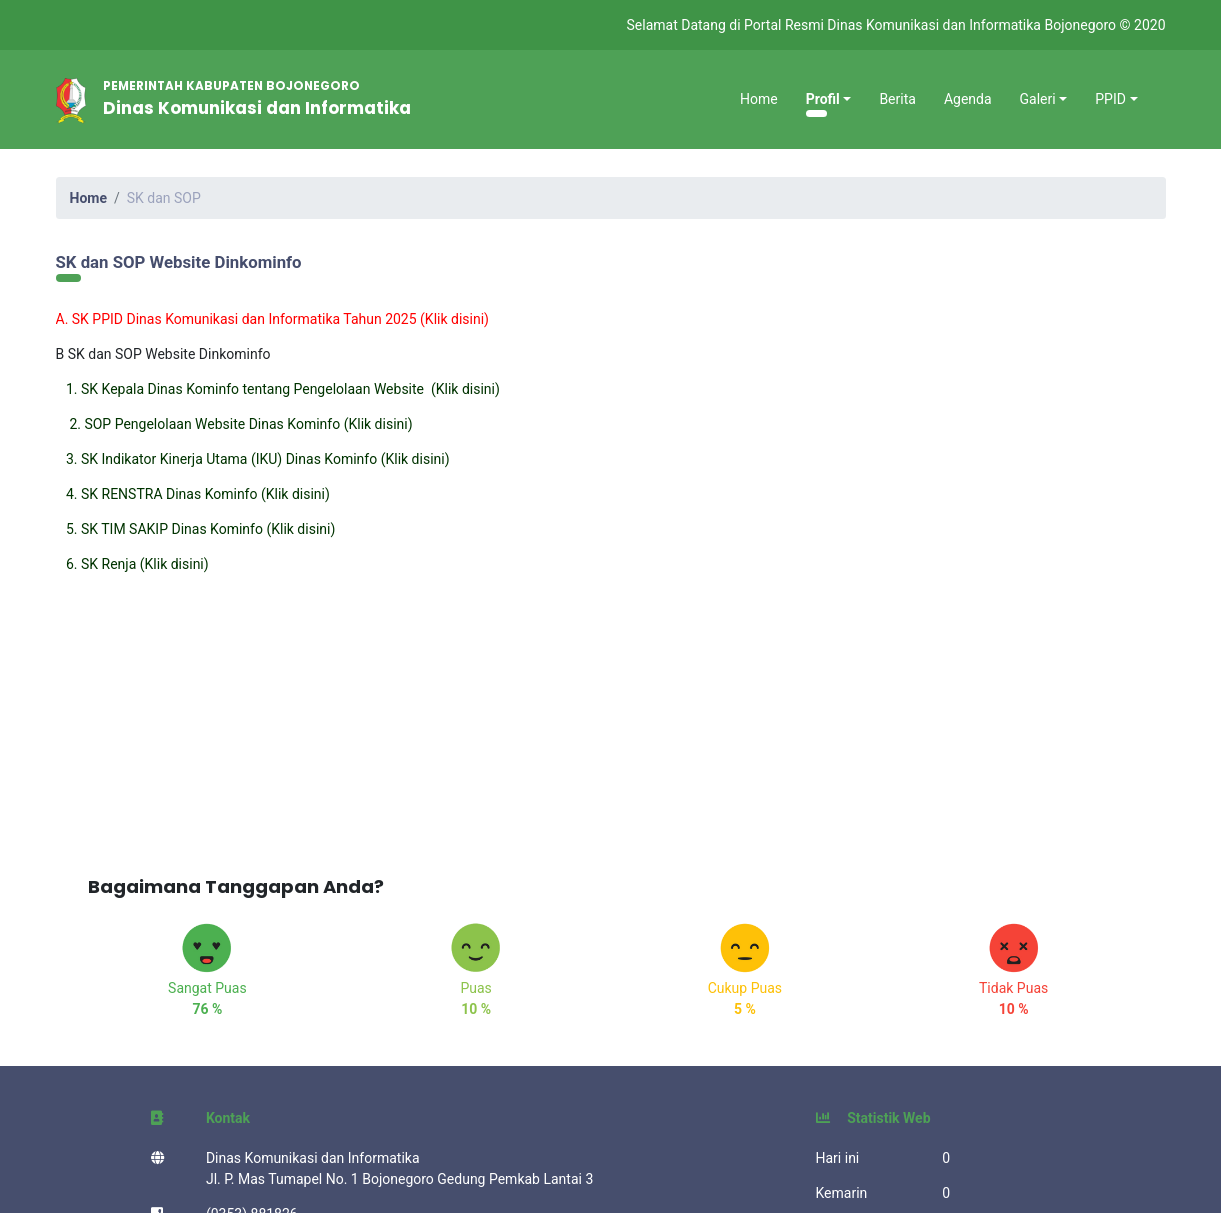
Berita (897, 99)
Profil (823, 99)
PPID (1110, 99)
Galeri (1038, 99)
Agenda (968, 99)
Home (759, 99)
